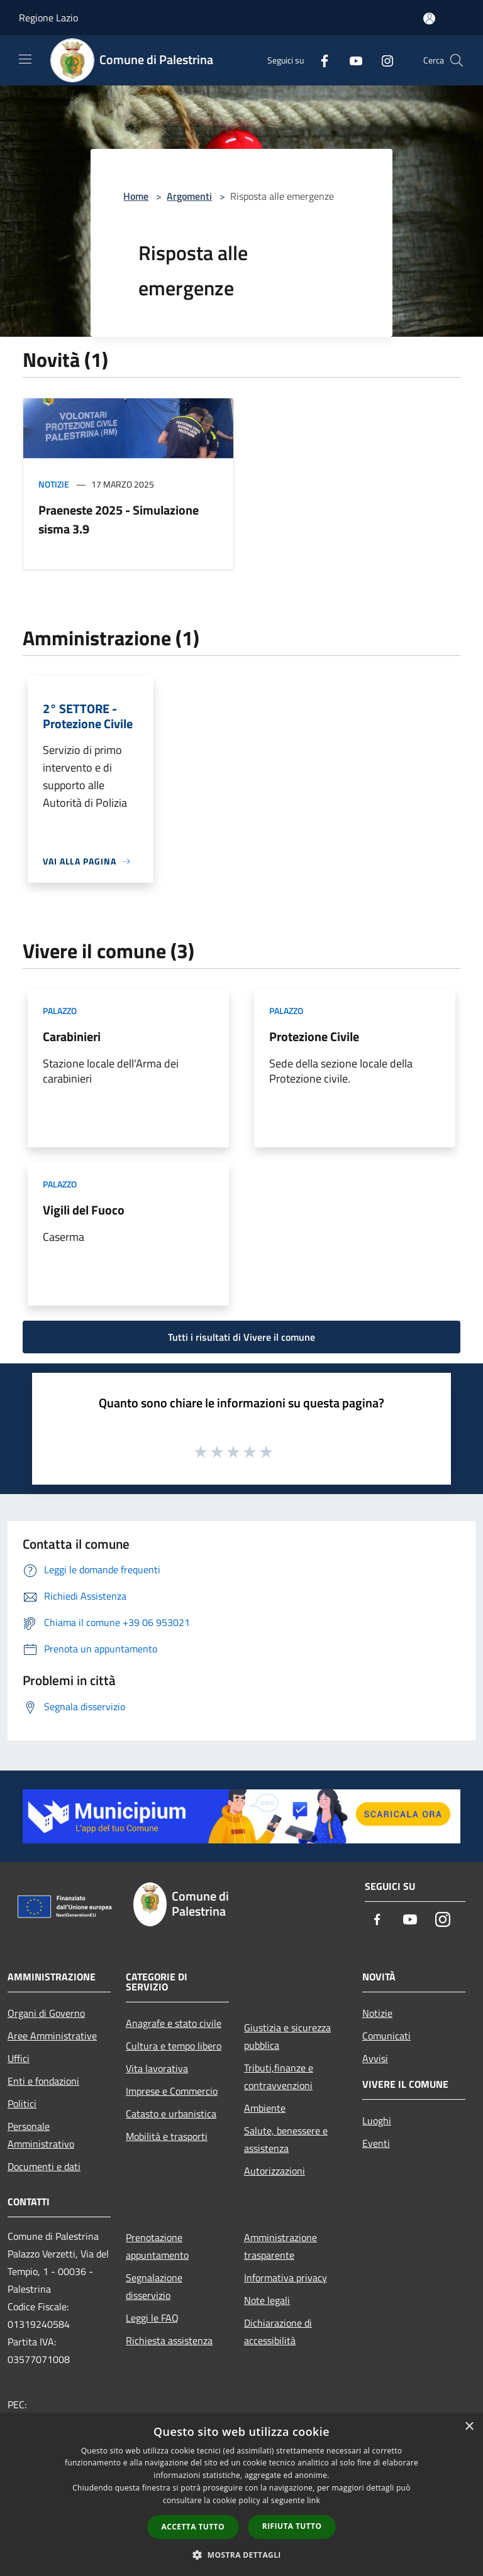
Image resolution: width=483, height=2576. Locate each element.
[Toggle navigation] (25, 59)
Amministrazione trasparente (280, 2246)
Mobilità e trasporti (167, 2136)
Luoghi (376, 2120)
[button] (241, 2554)
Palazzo (60, 1010)
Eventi (376, 2143)
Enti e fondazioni (43, 2080)
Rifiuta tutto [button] (292, 2526)
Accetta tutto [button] (193, 2526)
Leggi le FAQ (152, 2317)
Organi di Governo (46, 2013)
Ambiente (265, 2107)
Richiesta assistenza (169, 2340)
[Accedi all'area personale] (429, 18)
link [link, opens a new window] (313, 2500)
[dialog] (241, 2494)
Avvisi (375, 2058)
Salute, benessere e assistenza (286, 2139)
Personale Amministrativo (41, 2135)
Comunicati (386, 2035)
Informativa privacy (285, 2277)
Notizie (53, 484)
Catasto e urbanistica (171, 2113)
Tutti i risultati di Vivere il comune (241, 1337)
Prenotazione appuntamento (157, 2246)
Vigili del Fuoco (84, 1210)
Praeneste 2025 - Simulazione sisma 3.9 (118, 519)
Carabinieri (72, 1036)
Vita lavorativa (157, 2068)
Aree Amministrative (52, 2035)
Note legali (267, 2300)
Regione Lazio (48, 17)
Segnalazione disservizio (154, 2286)
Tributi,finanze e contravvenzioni (278, 2076)
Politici (22, 2103)
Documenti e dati (44, 2166)
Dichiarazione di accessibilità (278, 2331)
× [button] (469, 2426)
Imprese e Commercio (172, 2090)
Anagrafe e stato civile (173, 2023)
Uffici (19, 2058)
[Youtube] (351, 60)
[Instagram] (382, 60)
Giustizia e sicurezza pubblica (287, 2036)
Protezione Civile (314, 1036)
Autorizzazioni (274, 2170)
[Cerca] (456, 60)
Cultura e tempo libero (173, 2045)
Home (135, 196)
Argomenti (189, 196)
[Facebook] (319, 60)
